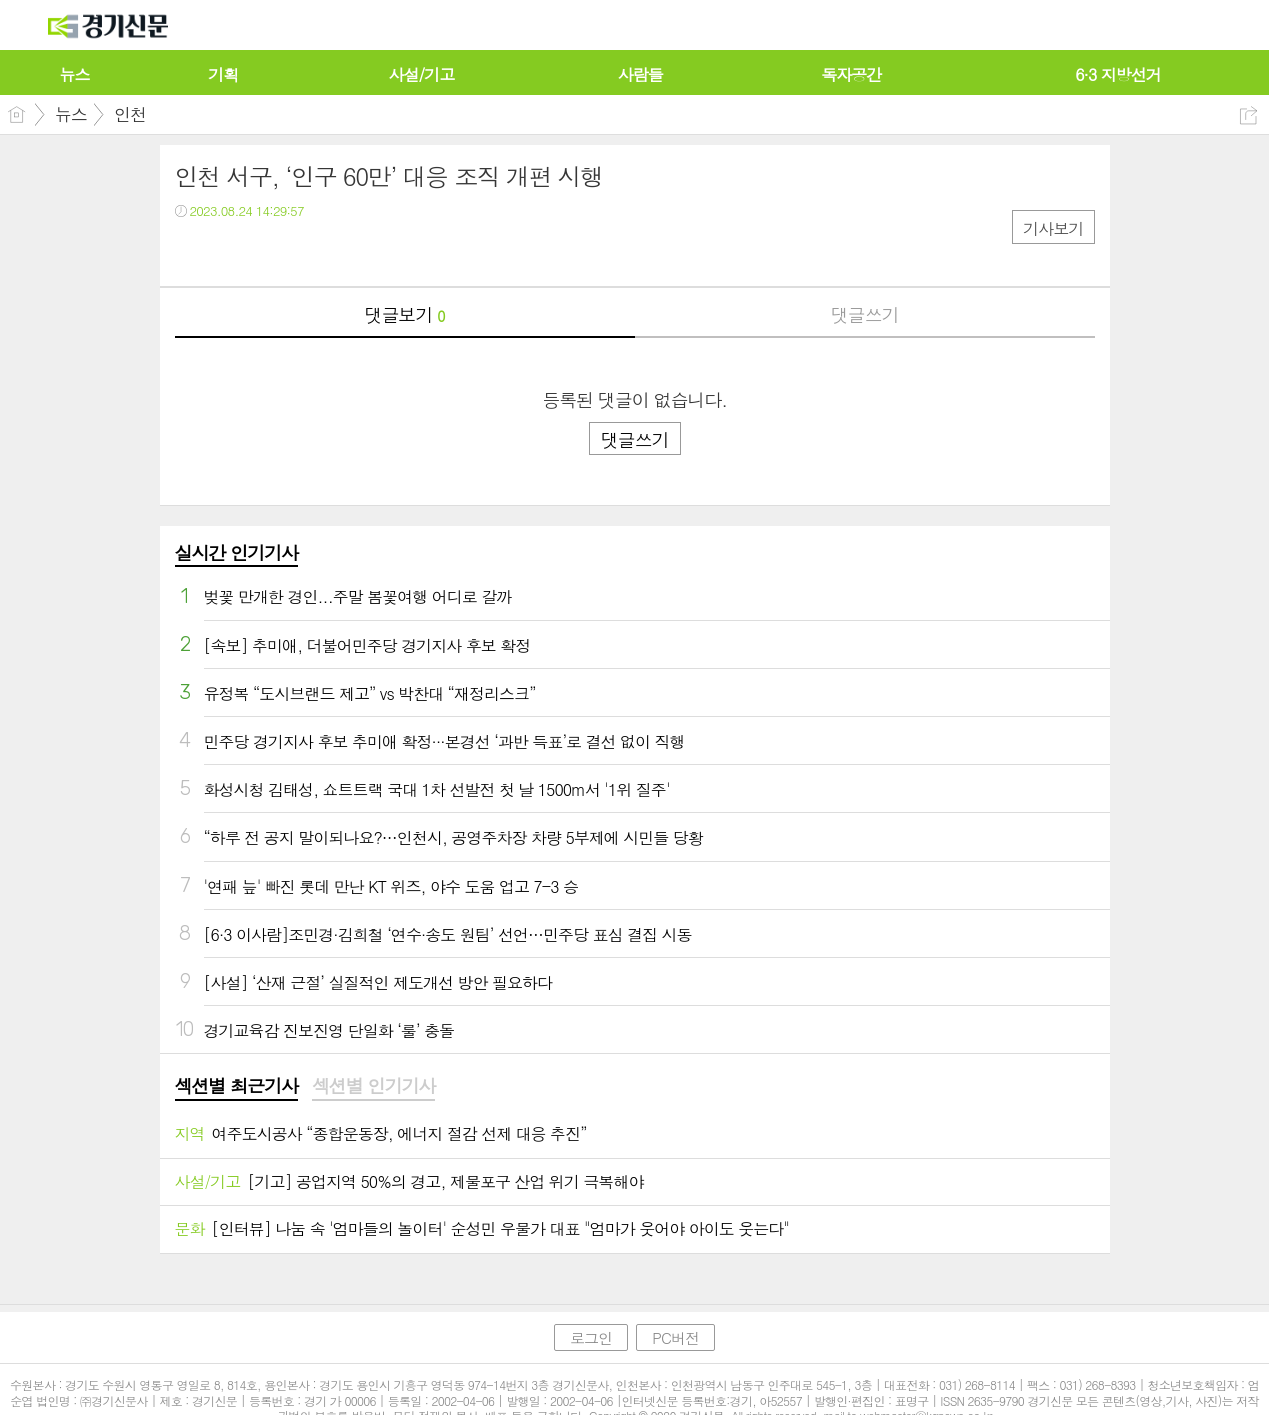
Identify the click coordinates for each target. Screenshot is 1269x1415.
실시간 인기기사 (236, 552)
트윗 (232, 251)
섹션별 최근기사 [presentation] (236, 1086)
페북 (192, 251)
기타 (312, 251)
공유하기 (1248, 115)
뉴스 (71, 114)
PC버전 (675, 1337)
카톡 (272, 251)
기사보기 (1053, 228)
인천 (130, 114)
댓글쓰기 (865, 314)
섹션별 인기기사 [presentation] (373, 1086)
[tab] (236, 1087)
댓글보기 (405, 314)
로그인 (591, 1337)
